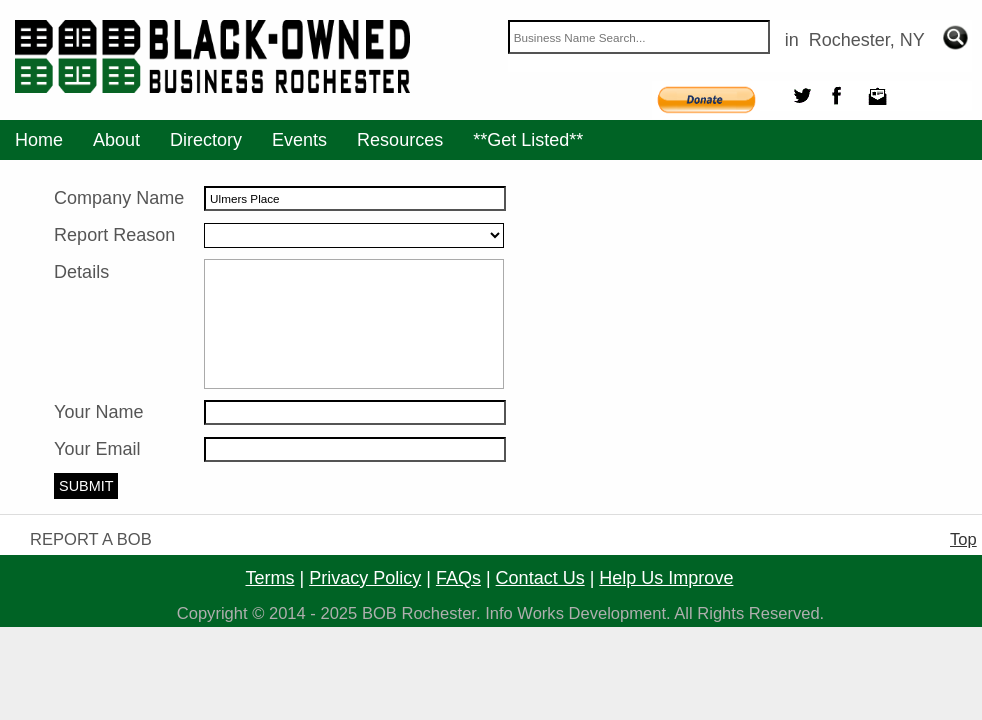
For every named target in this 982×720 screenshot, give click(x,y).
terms (270, 578)
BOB (379, 613)
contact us (540, 578)
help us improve (666, 578)
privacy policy (365, 578)
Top (963, 539)
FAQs (458, 578)
